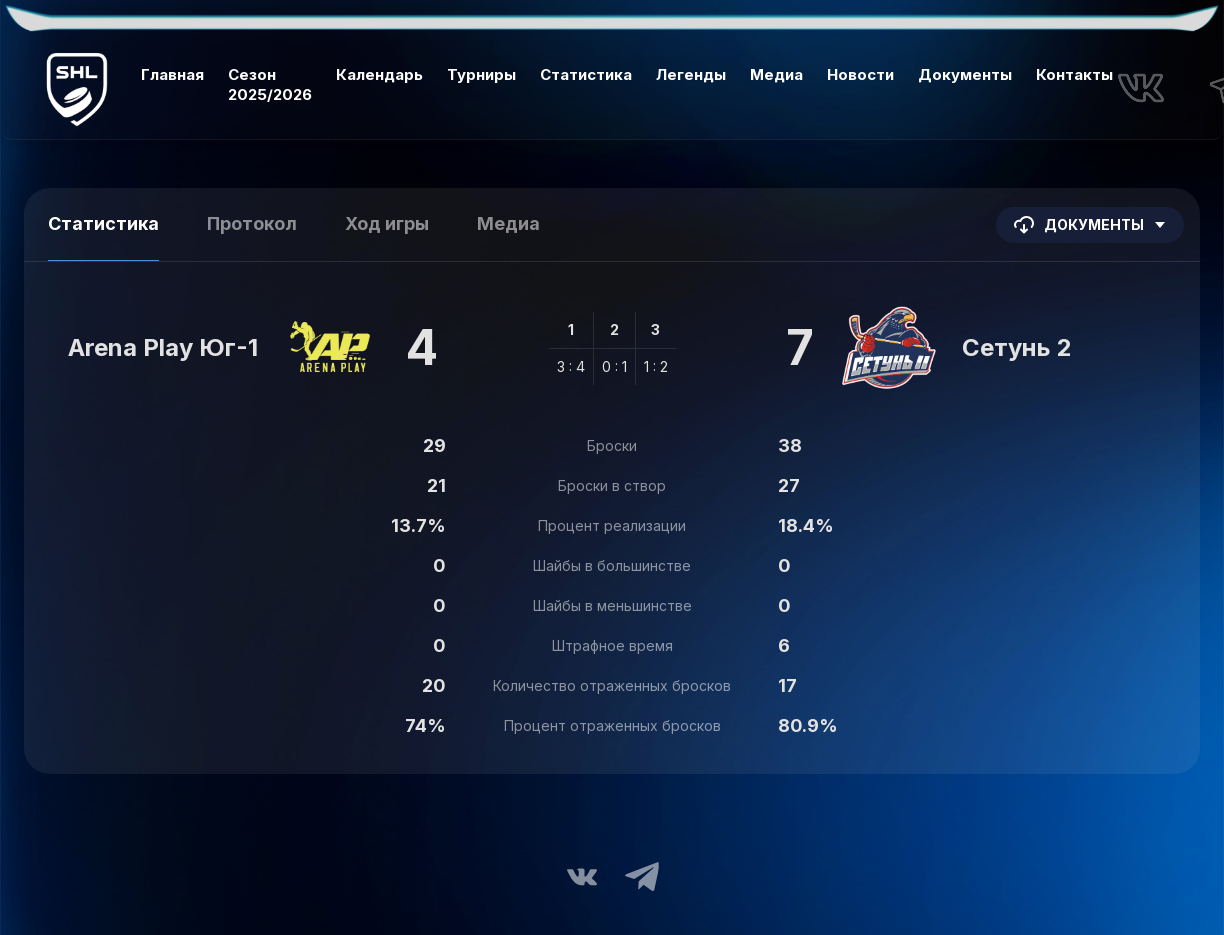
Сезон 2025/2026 (270, 84)
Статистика (586, 74)
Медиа (776, 74)
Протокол (252, 223)
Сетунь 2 (1017, 347)
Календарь (379, 74)
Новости (860, 74)
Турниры (481, 74)
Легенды (691, 74)
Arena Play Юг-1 (163, 347)
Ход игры (387, 223)
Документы (965, 74)
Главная (172, 74)
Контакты (1074, 74)
